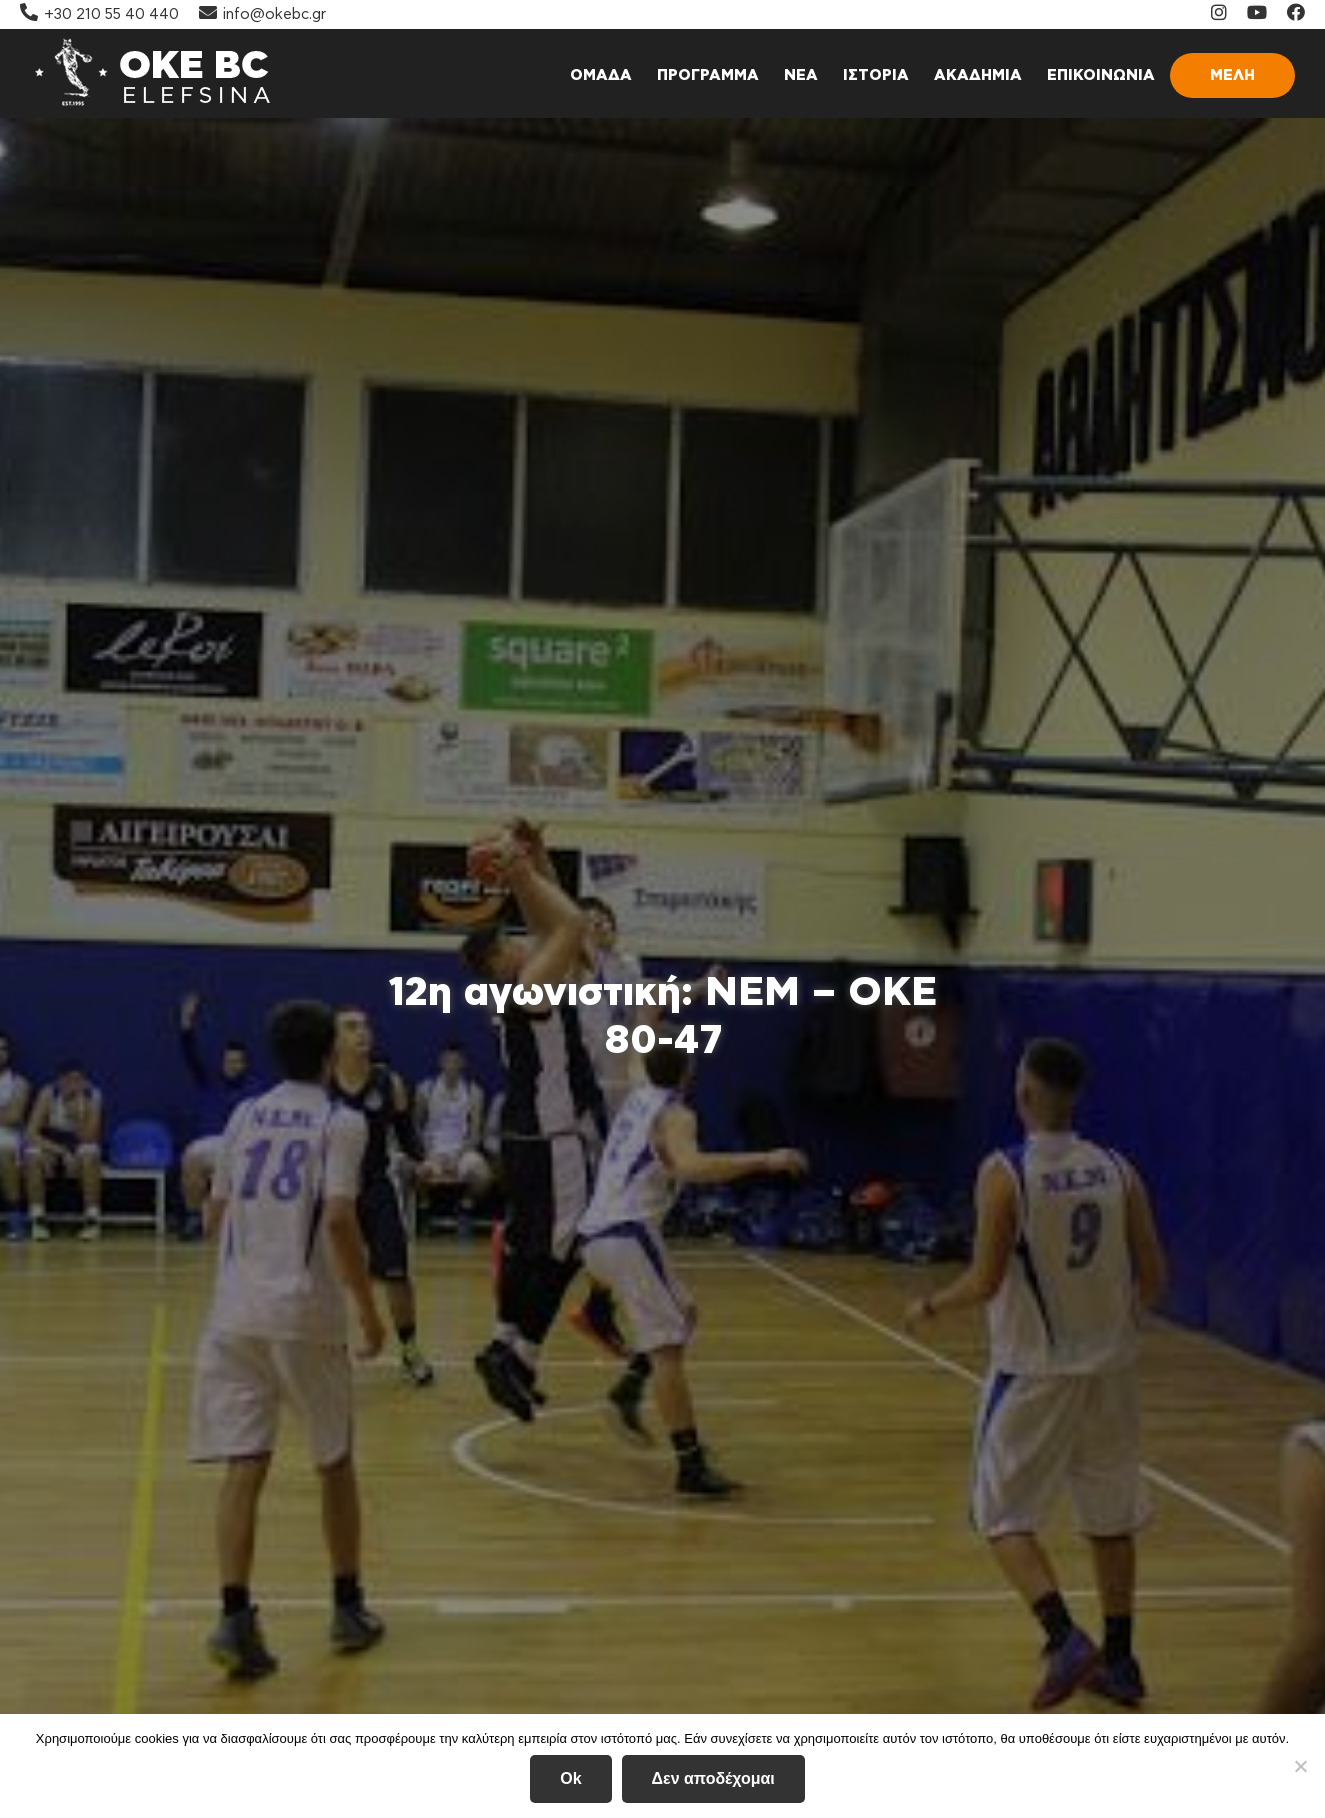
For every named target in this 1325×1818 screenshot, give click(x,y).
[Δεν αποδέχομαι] (1300, 1766)
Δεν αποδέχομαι (713, 1778)
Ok (570, 1778)
